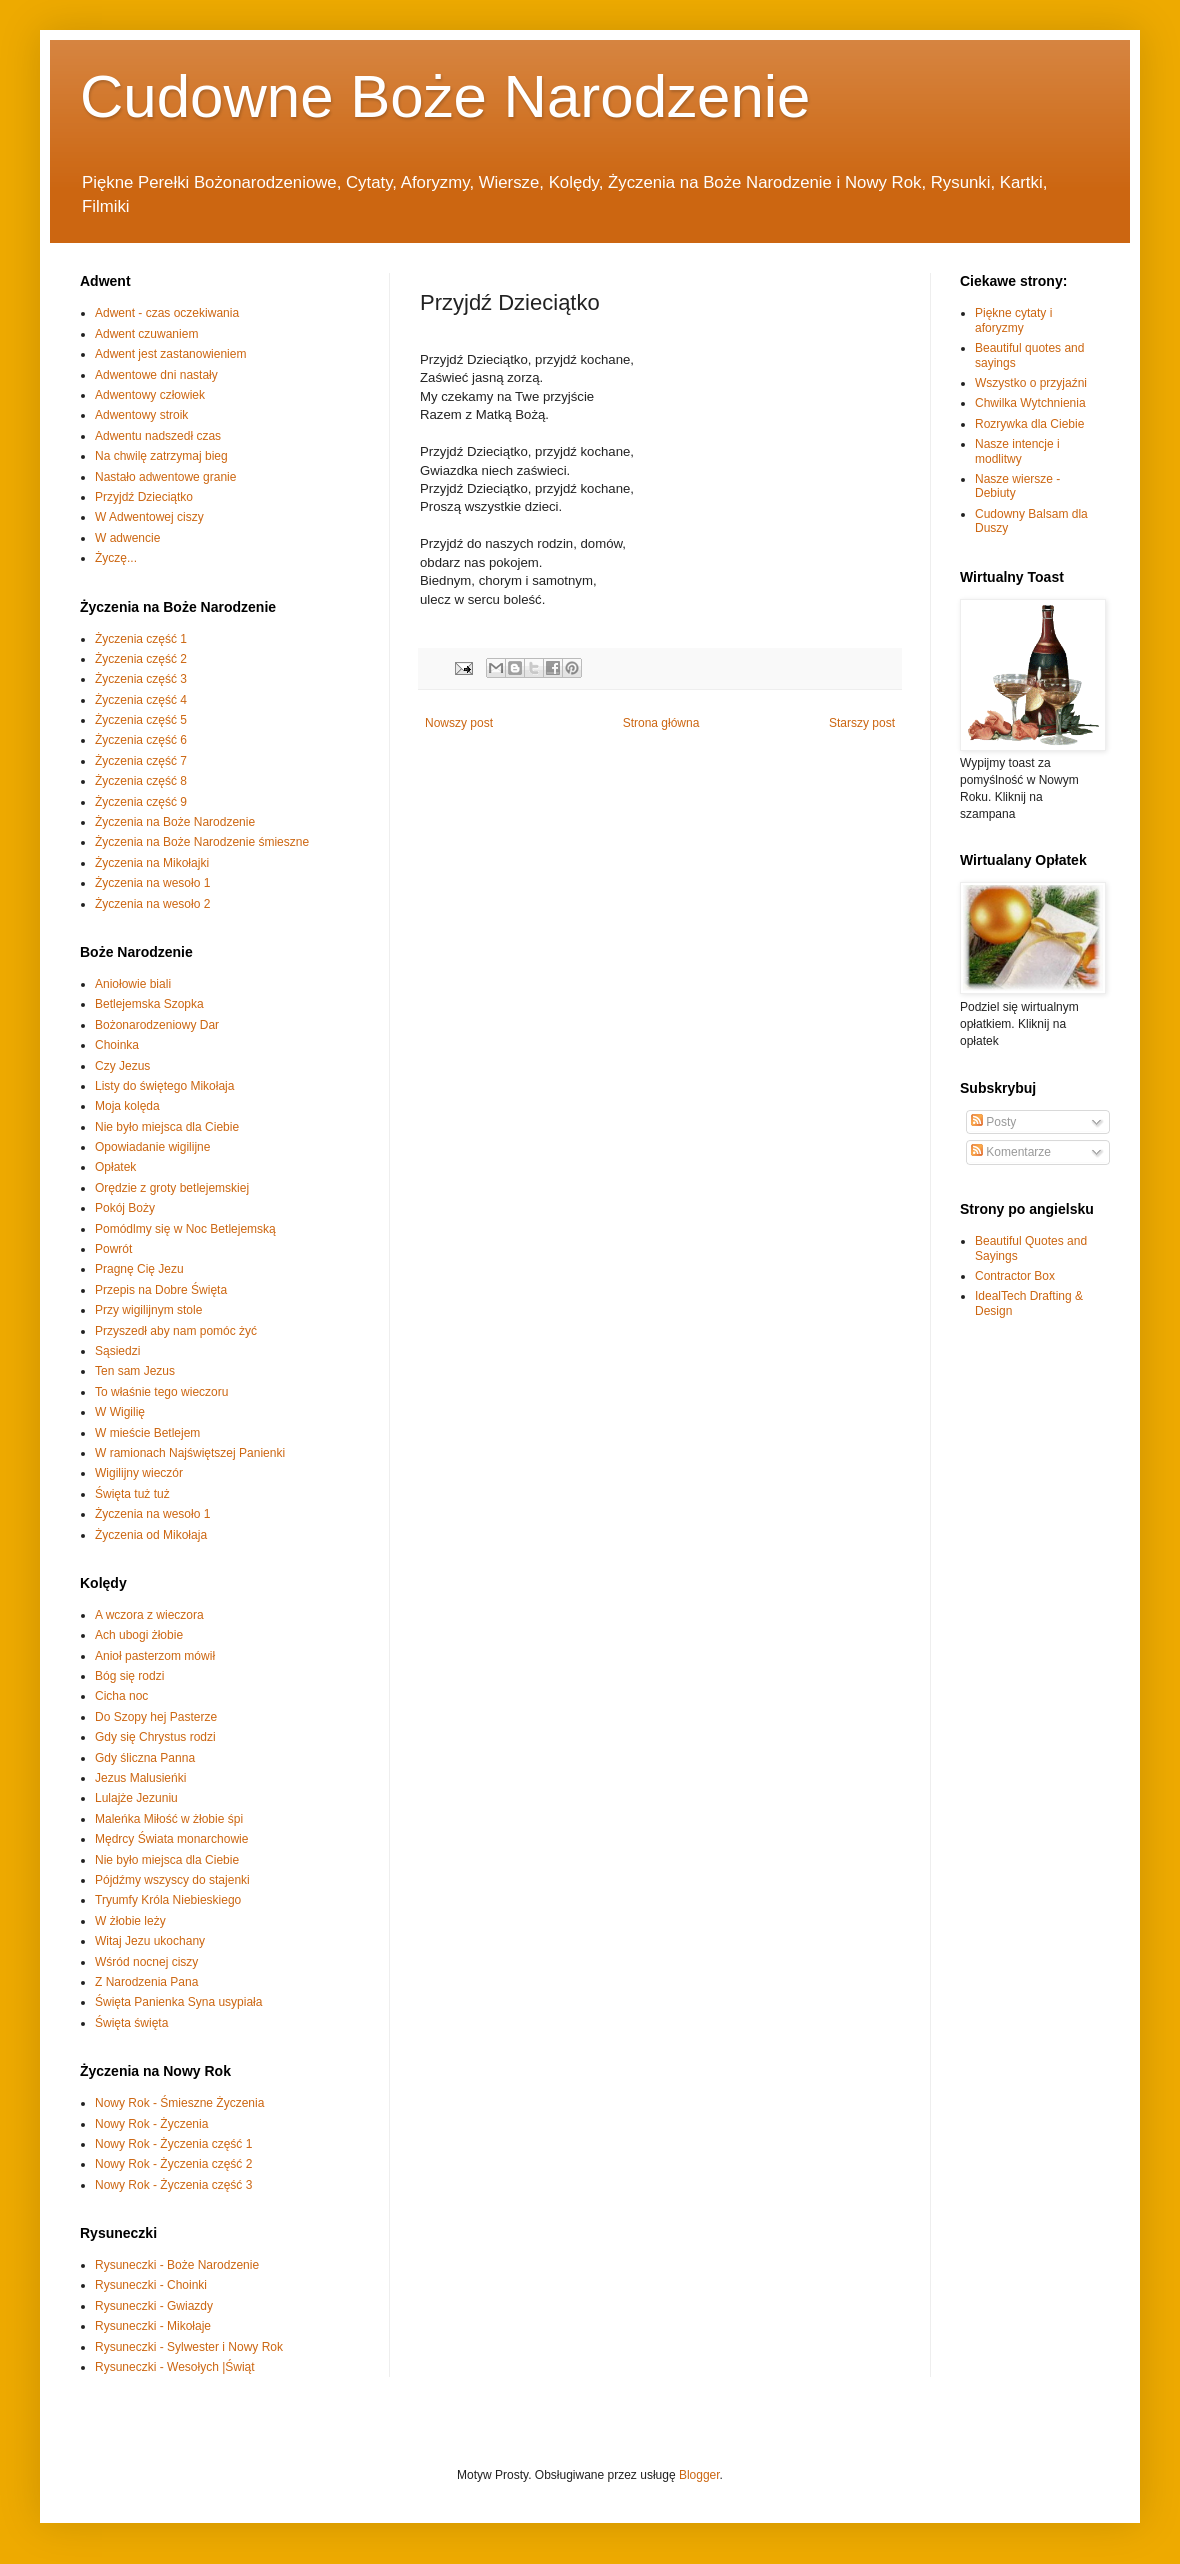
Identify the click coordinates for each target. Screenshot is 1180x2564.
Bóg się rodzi (129, 1676)
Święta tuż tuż (132, 1494)
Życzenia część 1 (141, 639)
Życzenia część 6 (141, 740)
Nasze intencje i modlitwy (1017, 451)
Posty (993, 1122)
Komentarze (1011, 1152)
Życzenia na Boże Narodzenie (175, 822)
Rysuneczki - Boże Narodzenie (177, 2265)
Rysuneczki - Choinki (151, 2285)
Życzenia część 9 (141, 802)
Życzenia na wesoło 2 (152, 904)
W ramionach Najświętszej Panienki (190, 1453)
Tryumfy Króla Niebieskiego (168, 1900)
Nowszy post (459, 723)
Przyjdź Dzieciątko (144, 497)
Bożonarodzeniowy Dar (157, 1025)
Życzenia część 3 (141, 679)
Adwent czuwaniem (146, 334)
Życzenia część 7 (141, 761)
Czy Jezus (122, 1066)
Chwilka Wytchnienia (1030, 403)
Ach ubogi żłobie (139, 1635)
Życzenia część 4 (141, 700)
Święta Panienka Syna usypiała (178, 2002)
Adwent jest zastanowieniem (170, 354)
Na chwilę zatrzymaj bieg (161, 456)
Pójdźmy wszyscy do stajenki (172, 1880)
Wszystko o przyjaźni (1031, 383)
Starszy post (862, 723)
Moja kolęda (127, 1106)
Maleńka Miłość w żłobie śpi (169, 1819)
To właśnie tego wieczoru (161, 1392)
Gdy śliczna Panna (145, 1758)
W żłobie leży (130, 1921)
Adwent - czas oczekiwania (167, 313)
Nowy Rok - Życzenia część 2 (173, 2164)
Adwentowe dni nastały (156, 375)
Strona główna (661, 723)
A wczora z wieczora (149, 1615)
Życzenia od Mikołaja (151, 1535)
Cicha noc (121, 1696)
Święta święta (131, 2023)
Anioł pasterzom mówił (155, 1656)
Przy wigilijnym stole (148, 1310)
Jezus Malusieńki (140, 1778)
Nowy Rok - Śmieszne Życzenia (179, 2103)
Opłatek (115, 1167)
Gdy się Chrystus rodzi (155, 1737)
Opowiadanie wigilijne (152, 1147)
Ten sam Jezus (135, 1371)
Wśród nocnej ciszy (146, 1962)
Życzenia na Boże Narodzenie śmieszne (202, 842)
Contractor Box (1015, 1276)
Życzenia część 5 (141, 720)
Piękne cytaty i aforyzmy (1013, 320)
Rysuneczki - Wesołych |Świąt (175, 2367)
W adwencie (127, 538)
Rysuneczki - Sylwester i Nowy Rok (189, 2347)
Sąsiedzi (117, 1351)
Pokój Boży (125, 1208)
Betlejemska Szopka (149, 1004)
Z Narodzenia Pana (146, 1982)
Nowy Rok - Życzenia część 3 (173, 2185)
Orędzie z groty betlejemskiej (172, 1188)
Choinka (117, 1045)
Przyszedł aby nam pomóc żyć (176, 1331)
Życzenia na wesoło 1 (152, 883)
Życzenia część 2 (141, 659)
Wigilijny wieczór (139, 1473)
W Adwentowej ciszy (149, 517)
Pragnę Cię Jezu (139, 1269)
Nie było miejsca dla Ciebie (167, 1127)
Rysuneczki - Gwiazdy (154, 2306)
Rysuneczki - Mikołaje (153, 2326)
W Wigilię (120, 1412)
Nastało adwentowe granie (165, 477)
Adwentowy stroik (141, 415)
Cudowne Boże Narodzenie (445, 96)
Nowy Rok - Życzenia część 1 (173, 2144)
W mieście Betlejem (147, 1433)
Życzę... (116, 558)
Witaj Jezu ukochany (150, 1941)
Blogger (699, 2475)
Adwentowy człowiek (150, 395)
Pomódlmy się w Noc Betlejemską (185, 1229)
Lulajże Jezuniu (136, 1798)
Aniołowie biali (133, 984)
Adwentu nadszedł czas (158, 436)
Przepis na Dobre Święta (161, 1290)
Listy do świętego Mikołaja (164, 1086)
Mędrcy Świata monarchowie (171, 1839)
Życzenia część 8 (141, 781)
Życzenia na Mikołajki (152, 863)
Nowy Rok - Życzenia (151, 2124)
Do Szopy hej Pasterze (156, 1717)
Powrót (113, 1249)
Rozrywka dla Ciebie (1029, 424)
